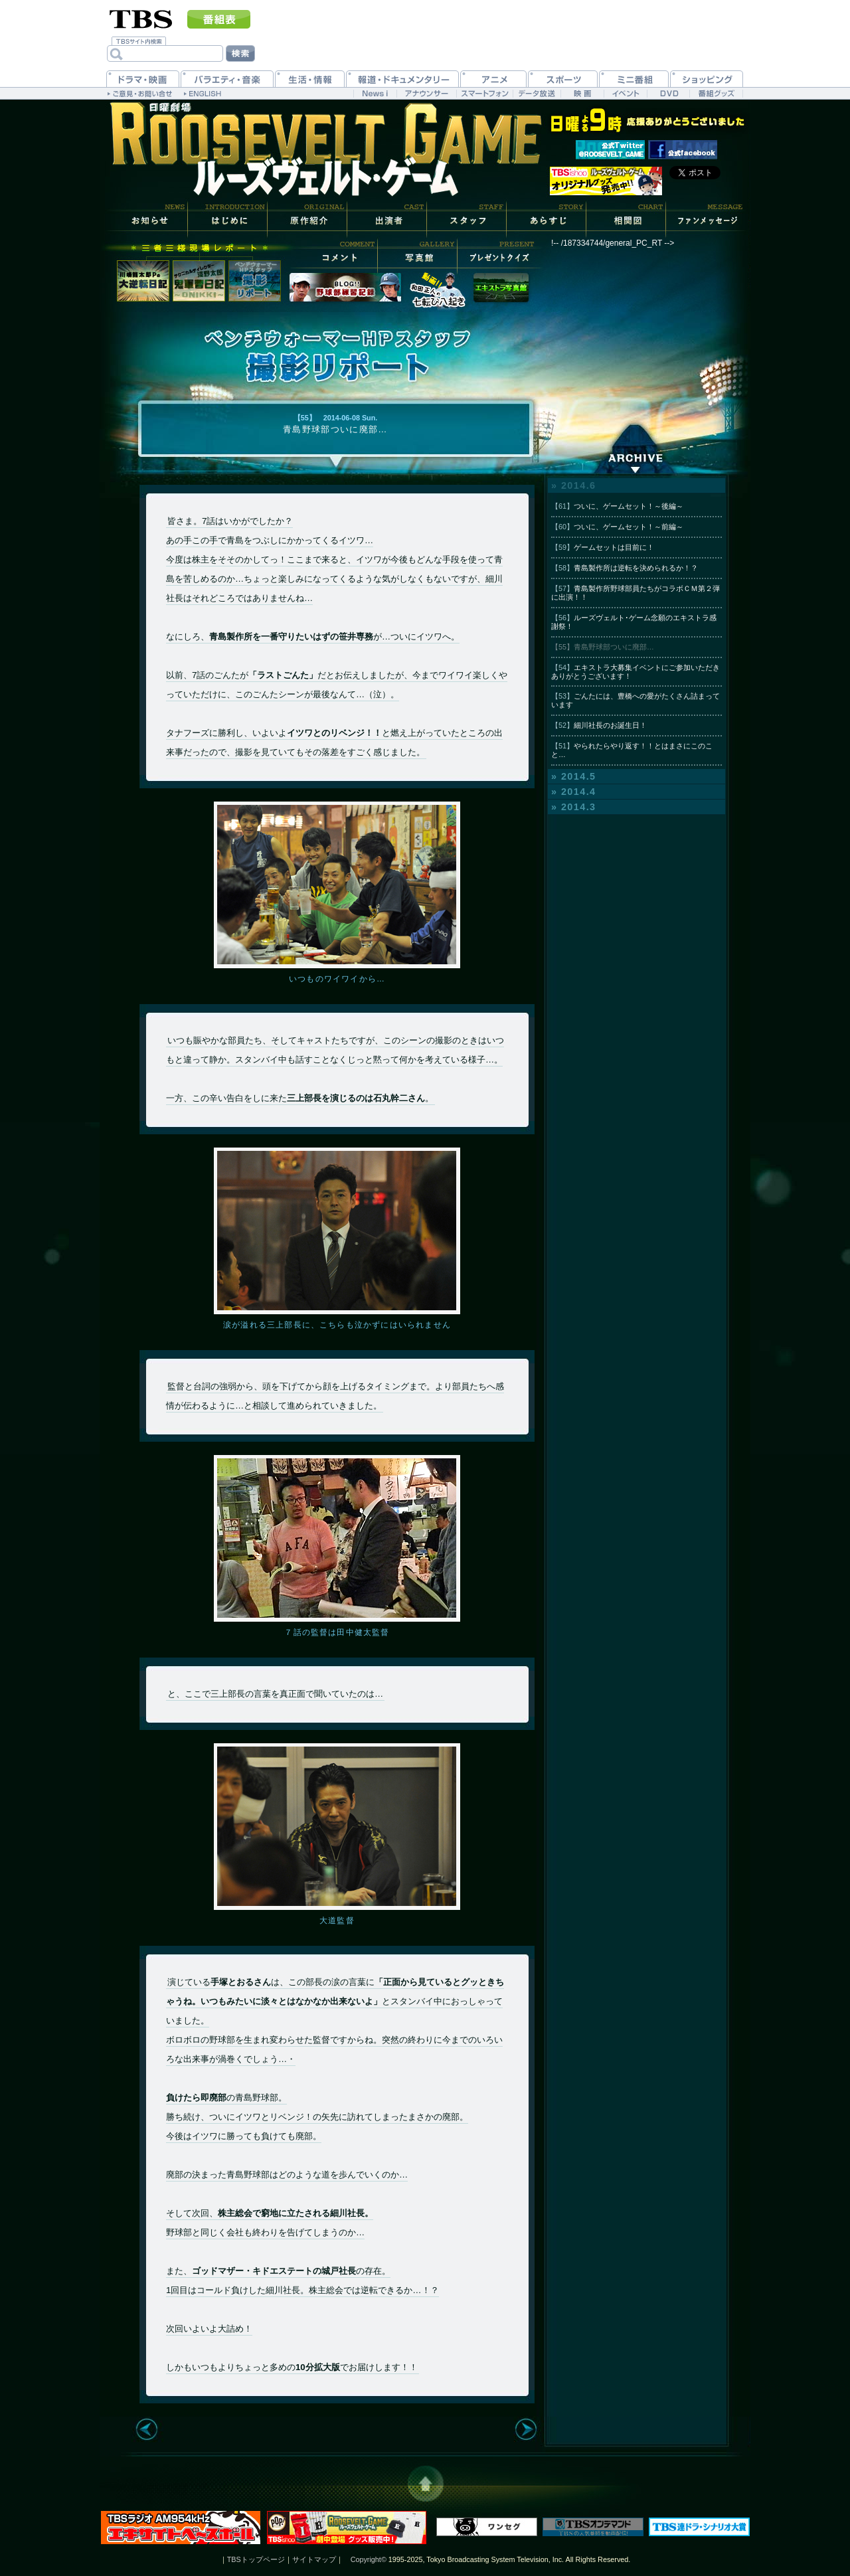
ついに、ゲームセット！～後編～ (617, 506)
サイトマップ (314, 2559)
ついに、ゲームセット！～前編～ (617, 527)
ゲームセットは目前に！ (602, 547)
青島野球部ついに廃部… (602, 647)
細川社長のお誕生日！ (599, 725)
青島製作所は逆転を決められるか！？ (624, 568)
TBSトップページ (256, 2559)
